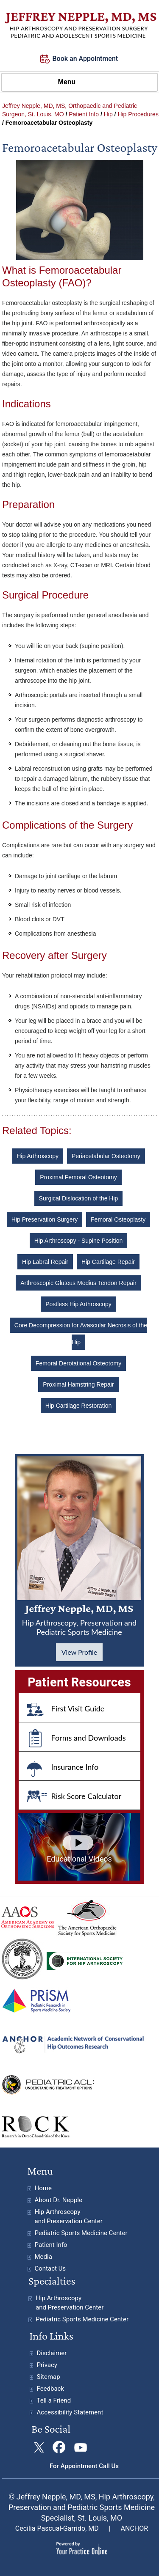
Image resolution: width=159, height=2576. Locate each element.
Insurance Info (75, 1766)
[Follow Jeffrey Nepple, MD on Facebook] (59, 2447)
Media (43, 2256)
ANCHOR (134, 2528)
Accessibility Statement (70, 2412)
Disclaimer (52, 2353)
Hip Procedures (138, 114)
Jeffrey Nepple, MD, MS (79, 1619)
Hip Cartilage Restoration (78, 1405)
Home (43, 2188)
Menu (77, 82)
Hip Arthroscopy (38, 1156)
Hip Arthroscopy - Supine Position (78, 1240)
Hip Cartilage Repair (108, 1261)
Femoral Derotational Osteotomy (78, 1363)
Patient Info (84, 114)
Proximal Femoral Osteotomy (78, 1177)
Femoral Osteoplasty (118, 1219)
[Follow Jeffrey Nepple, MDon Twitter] (38, 2447)
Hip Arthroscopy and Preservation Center (69, 2216)
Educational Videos (79, 1858)
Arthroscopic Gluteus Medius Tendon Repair (78, 1283)
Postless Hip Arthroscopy (78, 1304)
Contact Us (50, 2268)
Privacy (47, 2365)
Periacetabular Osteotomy (106, 1156)
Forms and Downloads (88, 1737)
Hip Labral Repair (45, 1261)
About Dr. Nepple (58, 2200)
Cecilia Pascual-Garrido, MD (57, 2528)
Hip (108, 114)
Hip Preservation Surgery (44, 1219)
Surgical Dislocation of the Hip (78, 1198)
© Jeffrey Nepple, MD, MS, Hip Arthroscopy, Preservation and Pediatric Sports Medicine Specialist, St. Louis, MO (81, 2507)
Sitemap (48, 2377)
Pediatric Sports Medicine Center (81, 2233)
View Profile (79, 1652)
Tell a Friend (54, 2400)
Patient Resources (79, 1681)
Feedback (50, 2388)
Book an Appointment (85, 59)
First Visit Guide (78, 1708)
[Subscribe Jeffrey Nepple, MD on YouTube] (79, 2447)
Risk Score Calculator (86, 1796)
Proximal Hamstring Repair (78, 1384)
